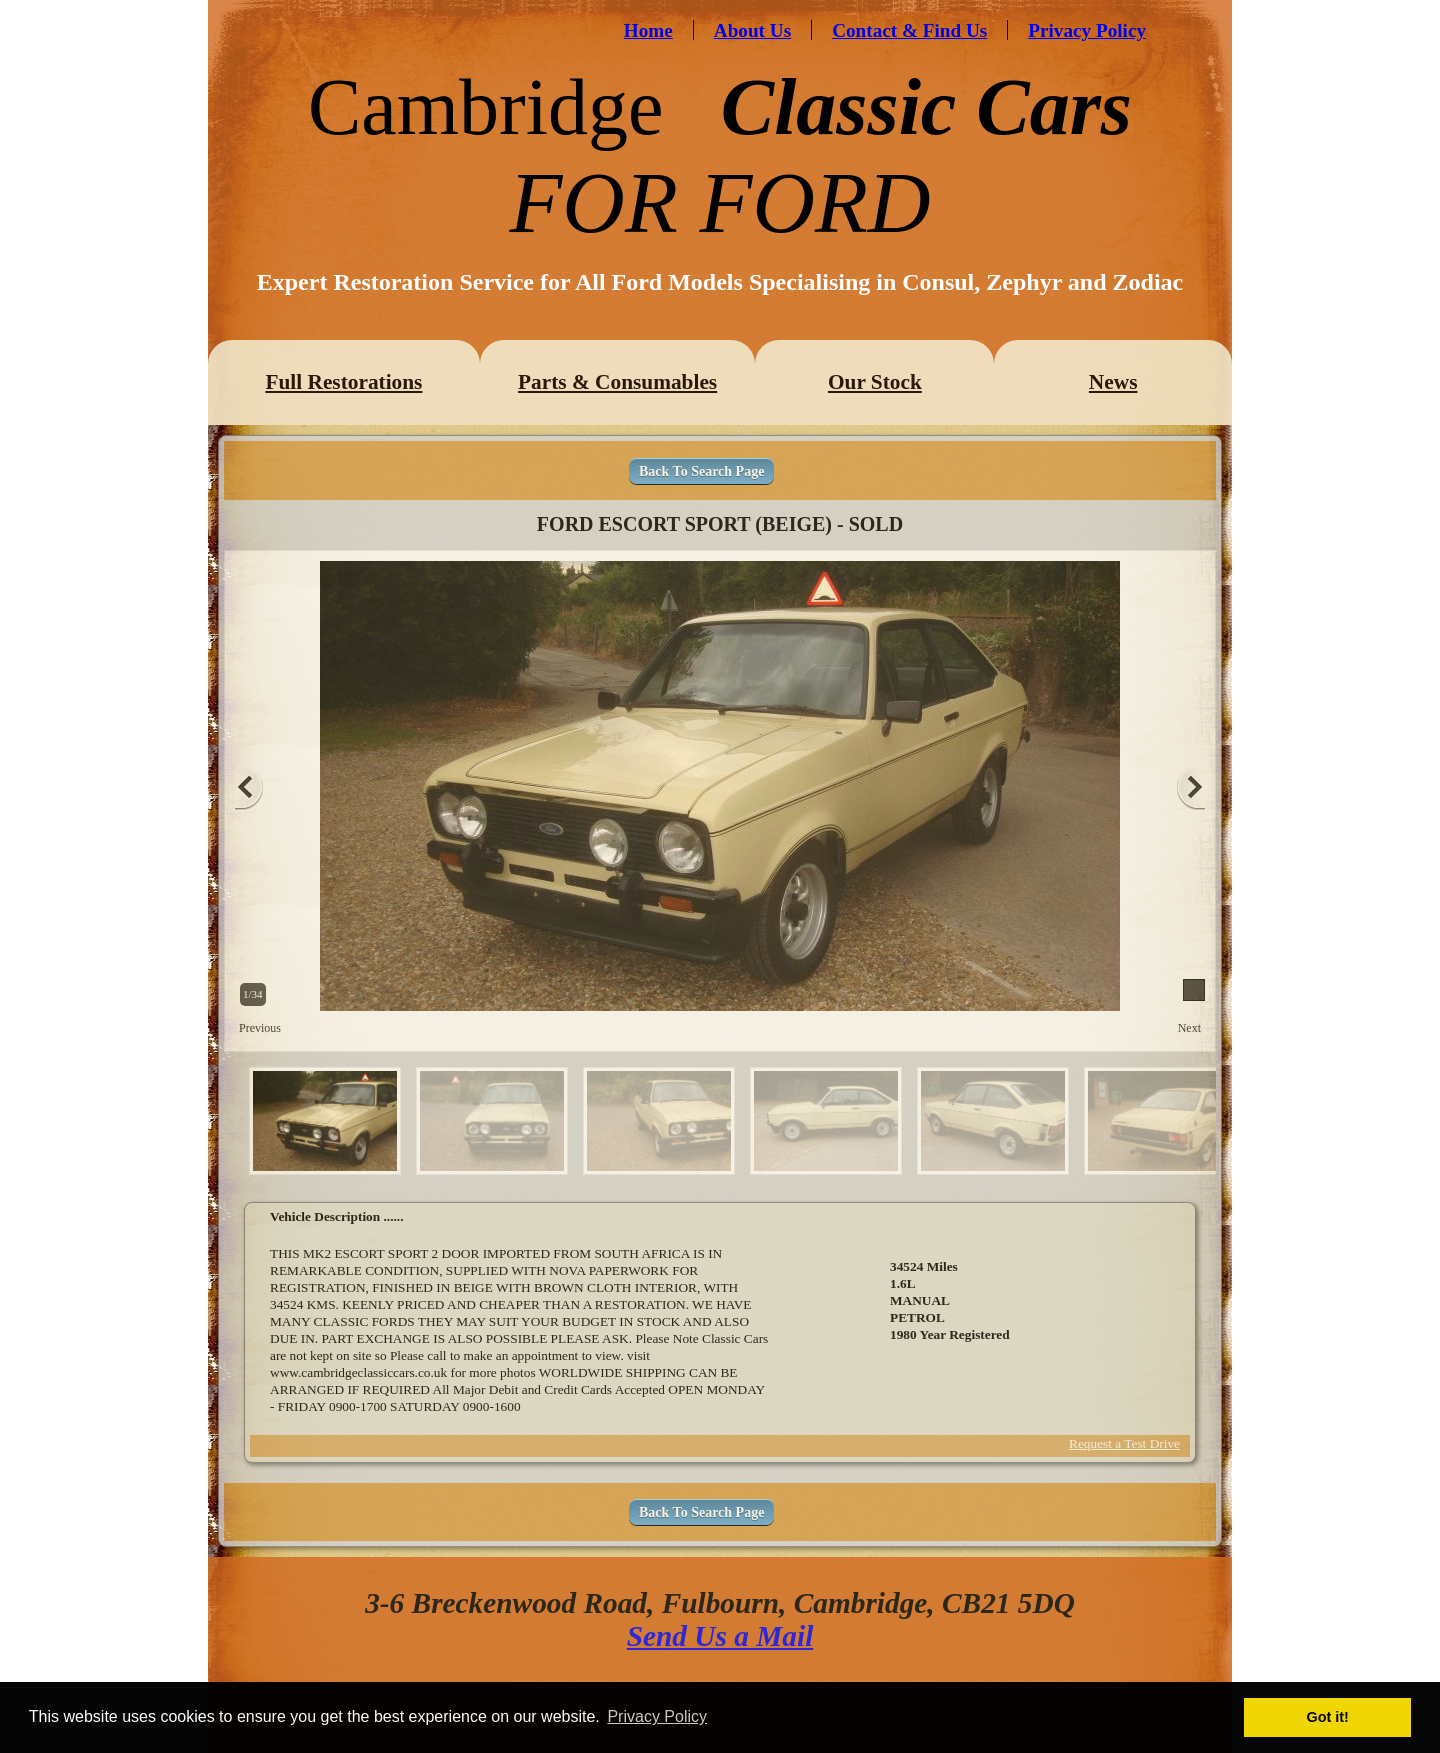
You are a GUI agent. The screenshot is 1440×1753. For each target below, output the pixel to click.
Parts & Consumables (617, 382)
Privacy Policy (1087, 30)
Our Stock (875, 382)
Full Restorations (343, 382)
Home (648, 30)
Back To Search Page (701, 471)
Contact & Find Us (909, 30)
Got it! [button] (1328, 1717)
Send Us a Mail (720, 1636)
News (1113, 382)
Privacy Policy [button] (657, 1716)
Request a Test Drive (1124, 1443)
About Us (752, 30)
